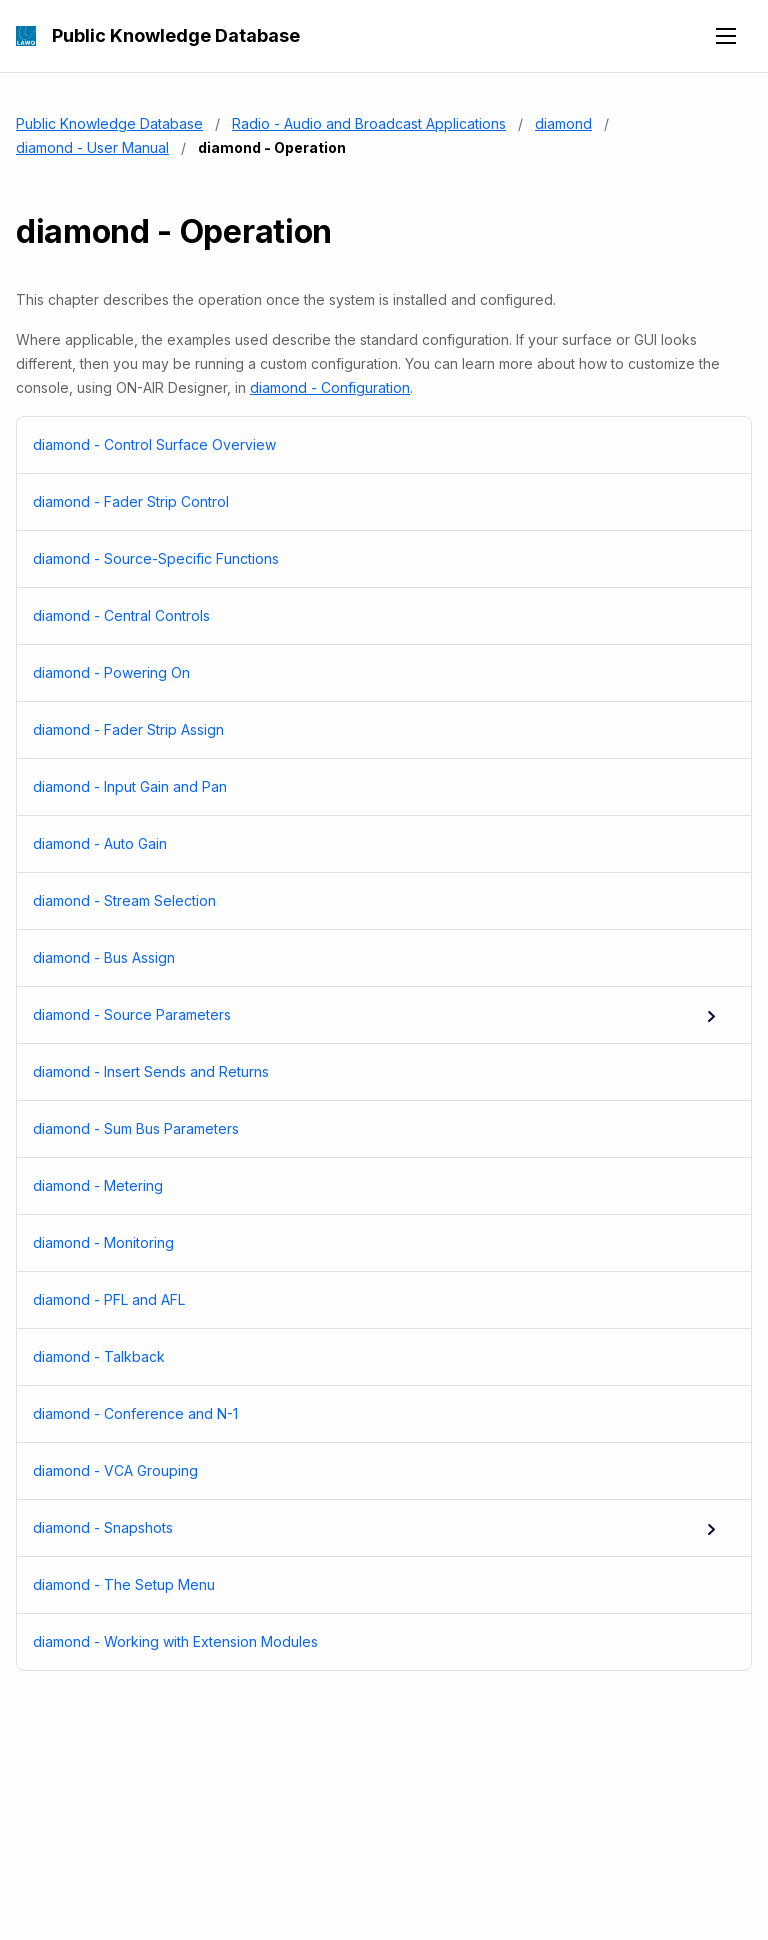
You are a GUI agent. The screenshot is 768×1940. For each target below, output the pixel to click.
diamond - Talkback (372, 1357)
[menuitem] (384, 445)
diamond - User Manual (92, 147)
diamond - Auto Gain (372, 844)
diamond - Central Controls (372, 616)
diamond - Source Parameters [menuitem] (376, 1015)
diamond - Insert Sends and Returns (372, 1072)
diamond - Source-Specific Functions (372, 559)
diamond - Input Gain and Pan (372, 787)
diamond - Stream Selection (372, 901)
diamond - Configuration (330, 387)
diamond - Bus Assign (372, 958)
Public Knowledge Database (176, 35)
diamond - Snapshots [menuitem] (376, 1528)
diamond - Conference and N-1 (372, 1414)
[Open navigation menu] (726, 36)
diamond (563, 123)
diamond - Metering (372, 1186)
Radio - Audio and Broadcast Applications (369, 123)
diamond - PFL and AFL (372, 1300)
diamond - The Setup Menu (372, 1585)
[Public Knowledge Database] (26, 36)
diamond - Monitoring (372, 1243)
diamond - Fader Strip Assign (372, 730)
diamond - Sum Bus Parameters (372, 1129)
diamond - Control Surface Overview (372, 445)
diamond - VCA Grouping (372, 1471)
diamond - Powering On (372, 673)
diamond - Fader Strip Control (372, 502)
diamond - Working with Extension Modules (372, 1642)
